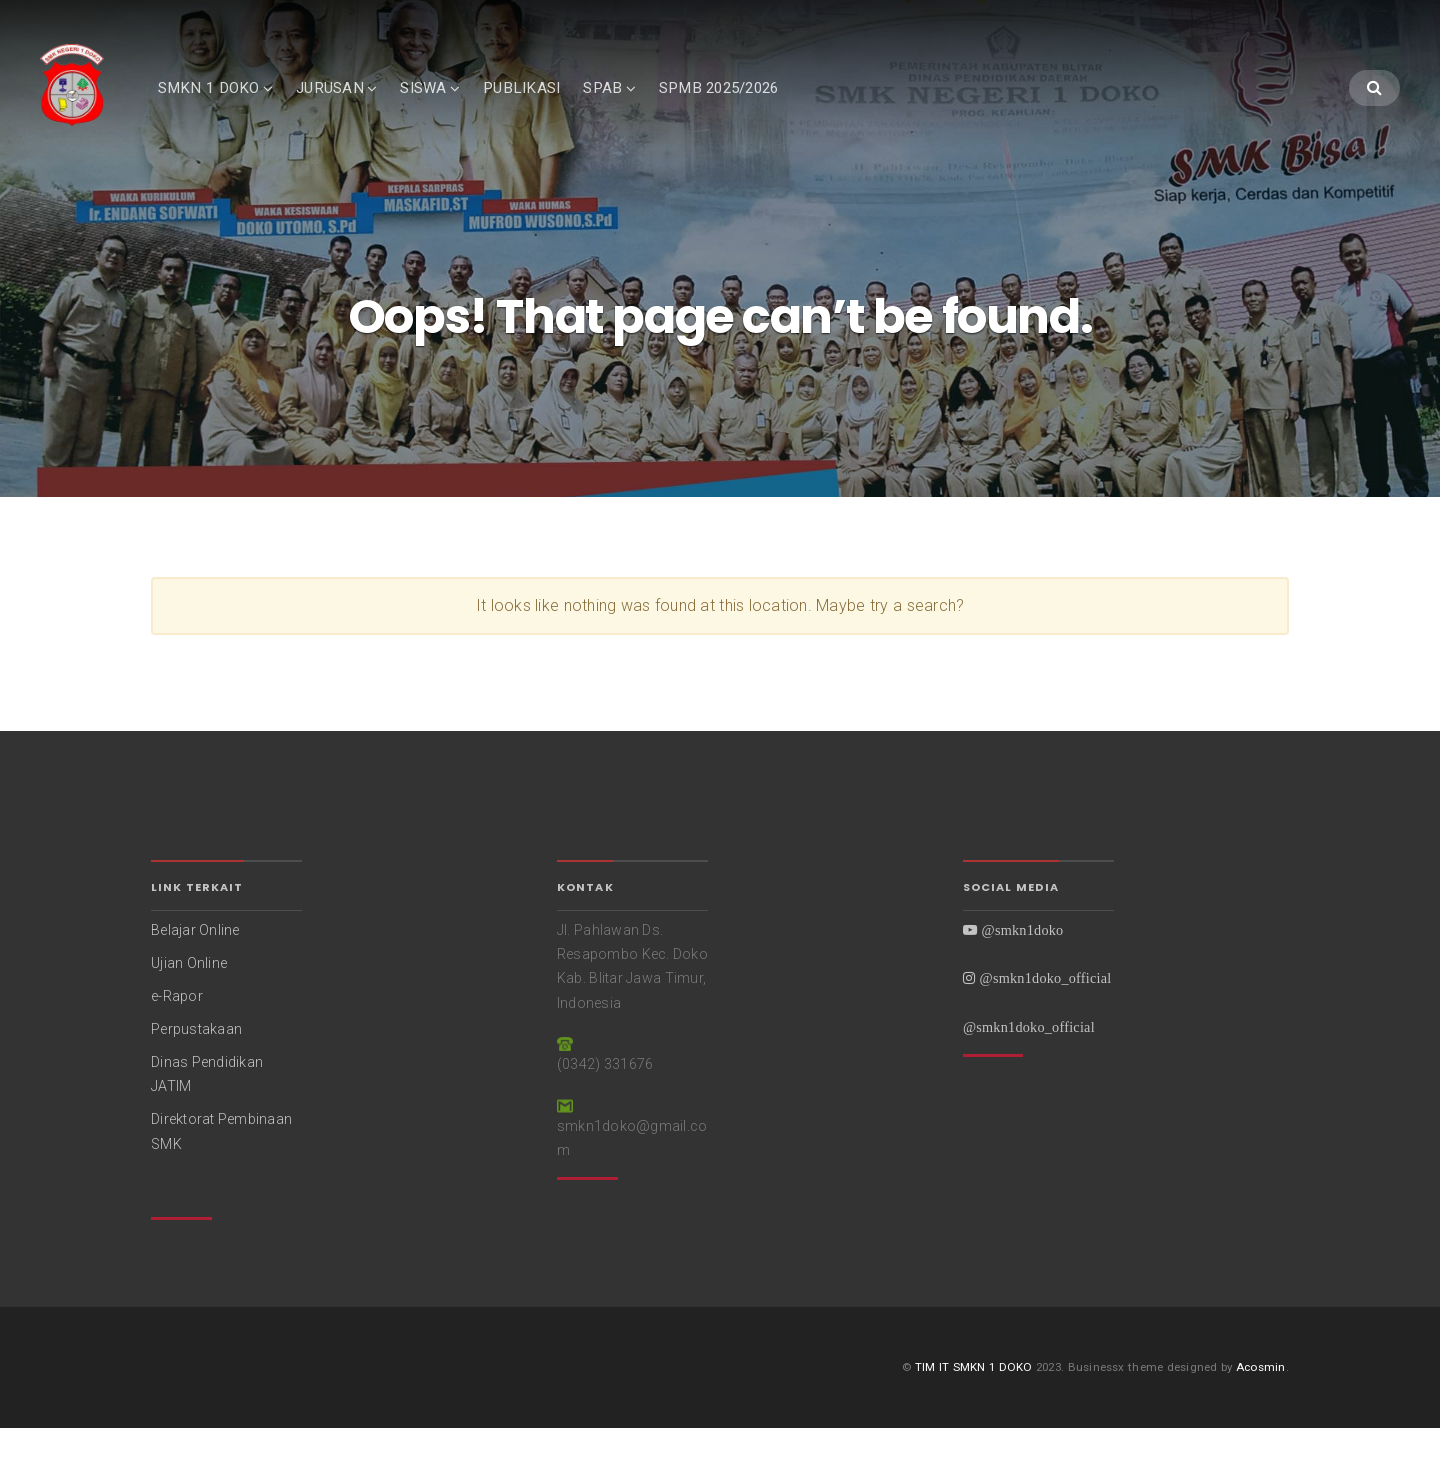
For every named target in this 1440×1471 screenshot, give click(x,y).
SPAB (632, 107)
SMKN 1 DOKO (238, 107)
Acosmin (1261, 1409)
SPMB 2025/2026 (748, 107)
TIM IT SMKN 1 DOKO (974, 1409)
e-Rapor (177, 1038)
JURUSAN (360, 107)
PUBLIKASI (550, 107)
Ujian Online (189, 1005)
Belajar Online (195, 972)
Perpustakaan (196, 1071)
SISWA (453, 107)
